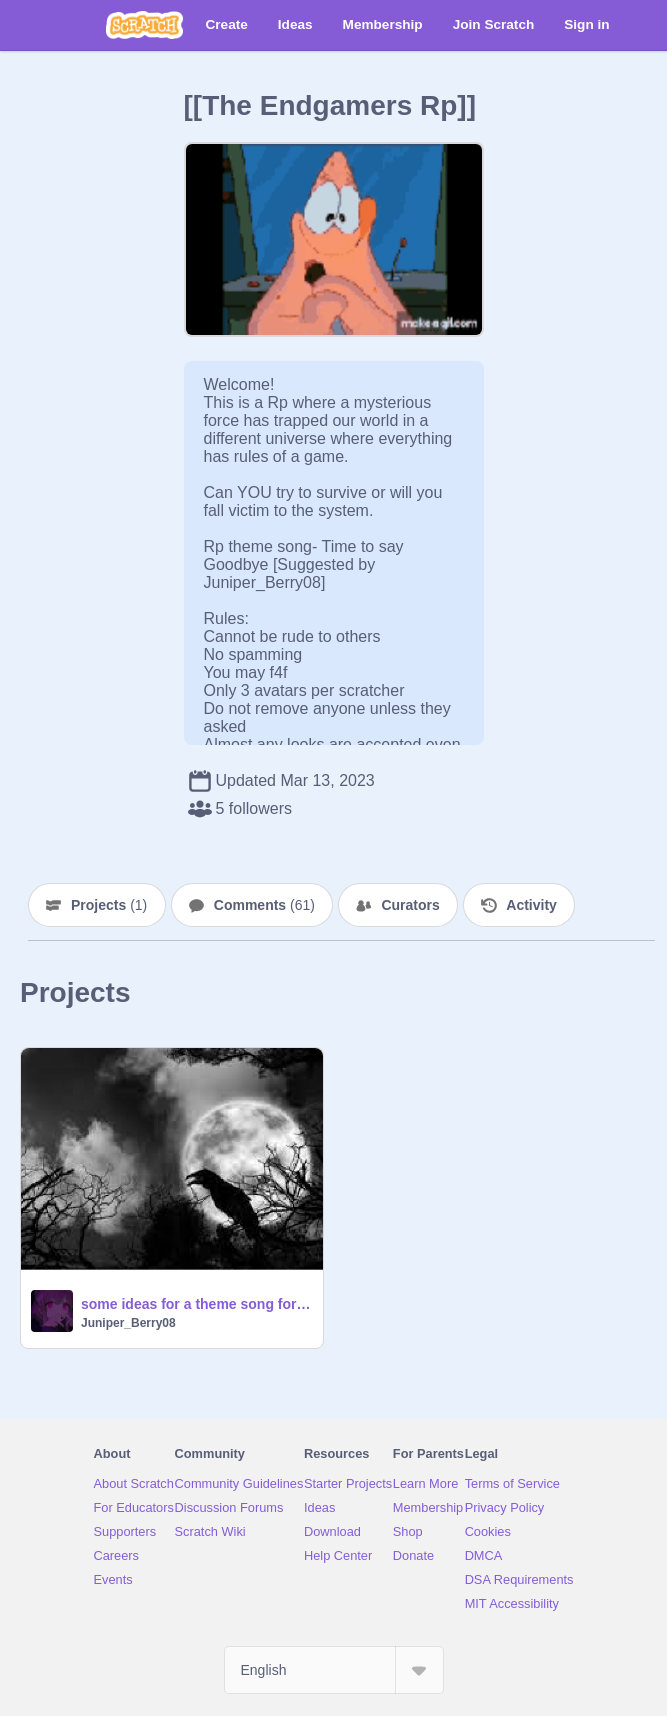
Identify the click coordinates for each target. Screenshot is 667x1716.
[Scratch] (144, 25)
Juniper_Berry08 (128, 1323)
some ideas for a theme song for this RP (196, 1304)
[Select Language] (334, 1670)
